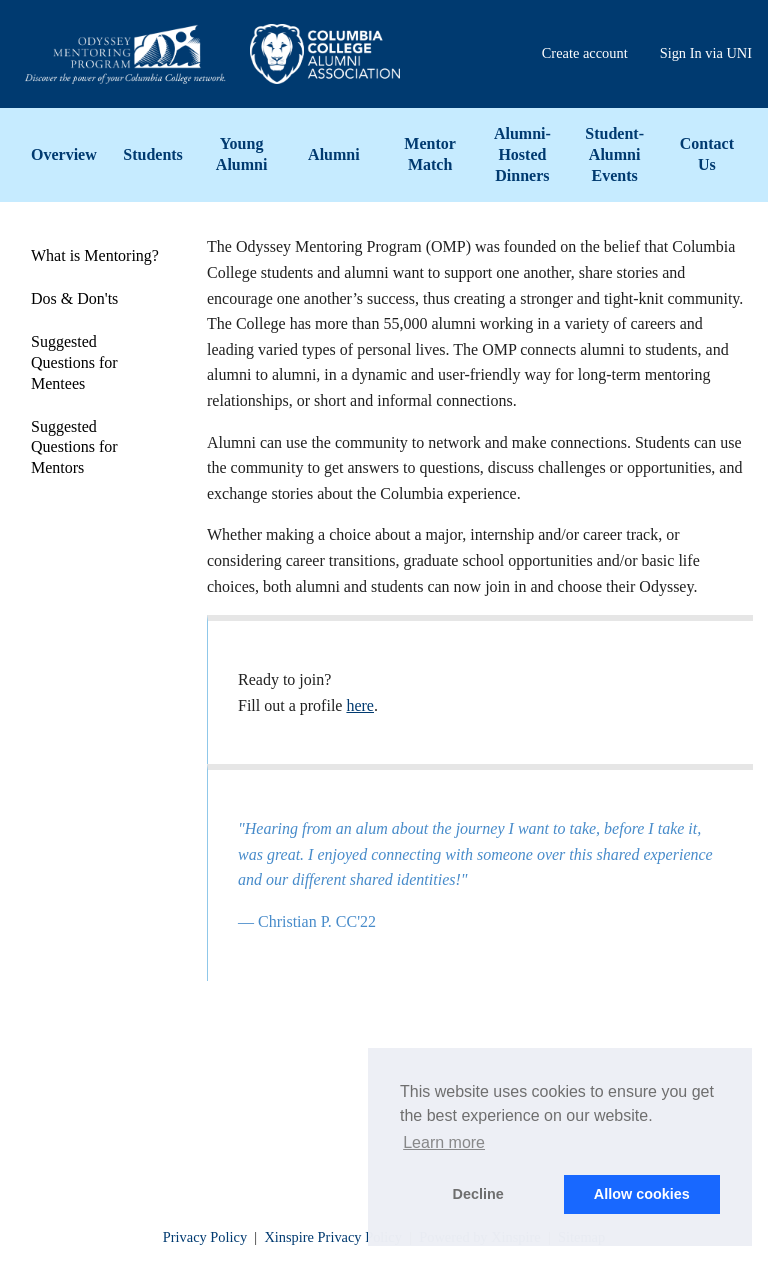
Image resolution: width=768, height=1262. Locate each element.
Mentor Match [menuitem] (430, 154)
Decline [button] (478, 1194)
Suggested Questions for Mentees (74, 362)
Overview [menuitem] (64, 154)
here (360, 705)
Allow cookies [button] (642, 1194)
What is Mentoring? (95, 255)
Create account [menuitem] (585, 53)
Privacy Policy (205, 1237)
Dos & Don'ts (74, 298)
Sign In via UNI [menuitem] (706, 53)
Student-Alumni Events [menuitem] (614, 154)
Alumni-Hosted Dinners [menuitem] (522, 154)
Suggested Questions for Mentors (74, 447)
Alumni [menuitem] (334, 154)
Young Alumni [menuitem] (242, 154)
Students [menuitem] (153, 154)
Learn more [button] (444, 1142)
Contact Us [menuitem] (707, 154)
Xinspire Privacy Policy (333, 1237)
